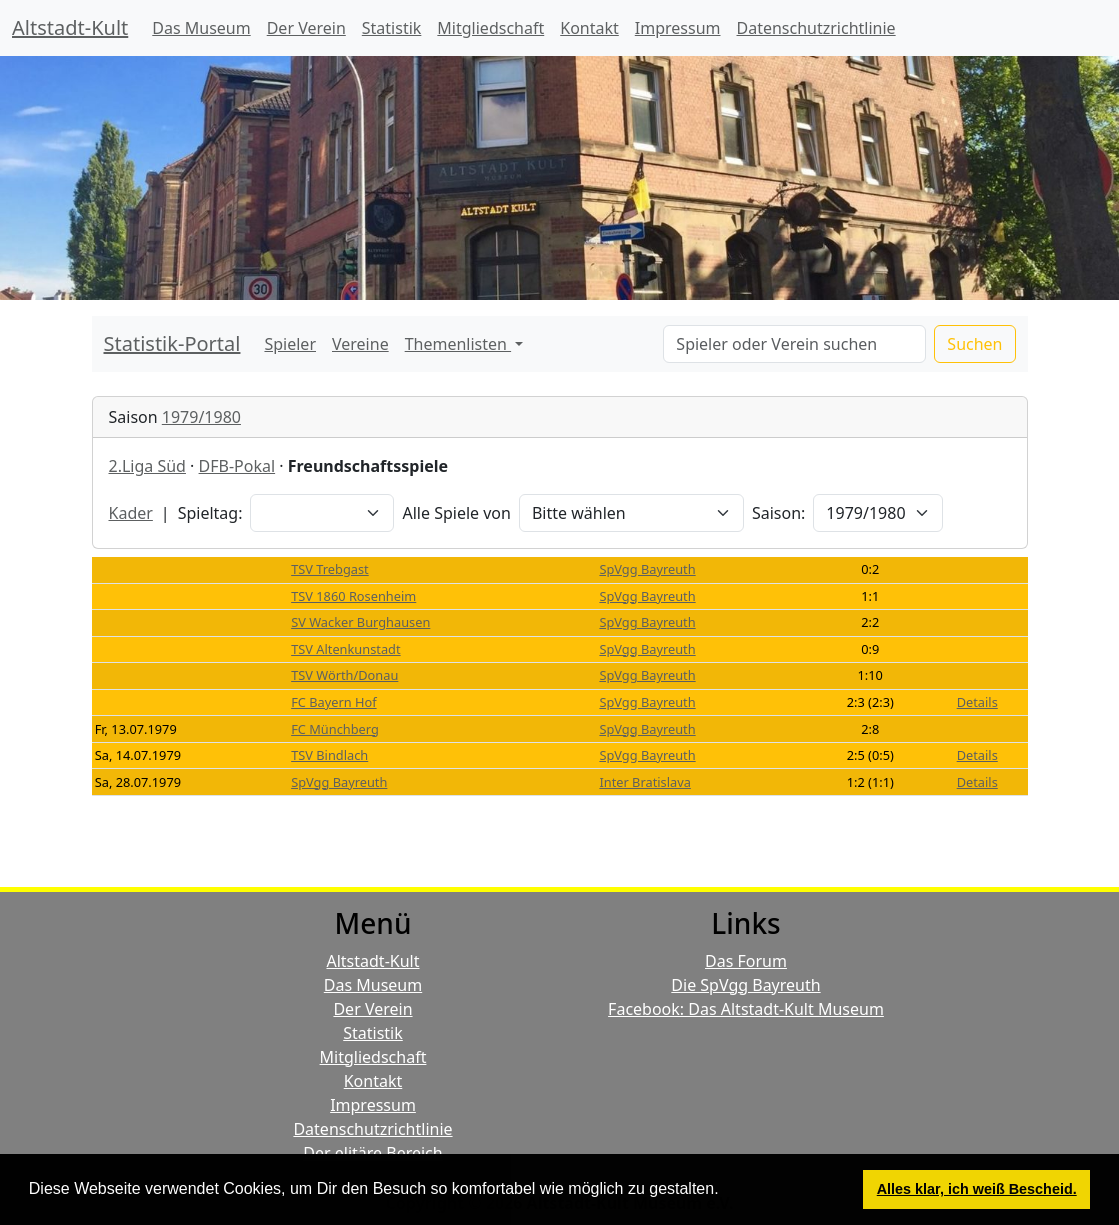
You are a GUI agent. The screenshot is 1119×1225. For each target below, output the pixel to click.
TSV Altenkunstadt (345, 649)
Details (977, 702)
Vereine (360, 344)
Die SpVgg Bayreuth (745, 985)
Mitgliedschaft (490, 28)
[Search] (794, 344)
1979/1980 (201, 417)
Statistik (392, 28)
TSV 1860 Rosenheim (353, 596)
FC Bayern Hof (333, 702)
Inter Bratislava (644, 782)
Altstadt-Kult (70, 27)
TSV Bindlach (329, 755)
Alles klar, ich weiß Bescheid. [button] (977, 1189)
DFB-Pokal (237, 466)
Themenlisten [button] (458, 344)
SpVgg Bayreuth (647, 569)
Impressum (678, 28)
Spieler (290, 344)
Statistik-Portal (172, 343)
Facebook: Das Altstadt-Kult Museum (746, 1009)
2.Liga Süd (147, 466)
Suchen (974, 344)
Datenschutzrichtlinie (816, 28)
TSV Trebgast (330, 569)
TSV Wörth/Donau (344, 675)
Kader (131, 513)
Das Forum (746, 961)
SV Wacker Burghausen (360, 622)
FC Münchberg (335, 729)
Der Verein (306, 28)
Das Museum (201, 28)
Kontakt (589, 28)
